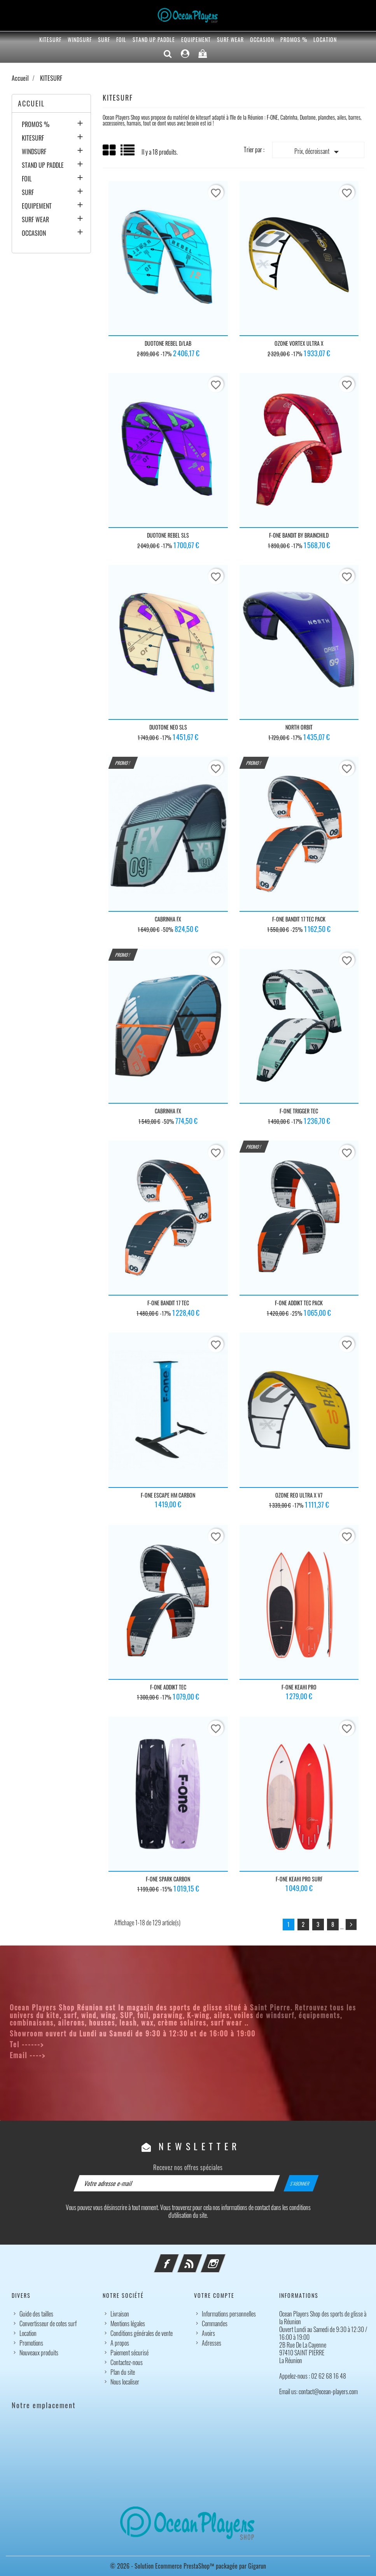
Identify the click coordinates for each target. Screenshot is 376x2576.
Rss (200, 2258)
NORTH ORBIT (299, 727)
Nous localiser (124, 2381)
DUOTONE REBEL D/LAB (168, 343)
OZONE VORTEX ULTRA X (299, 343)
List (128, 153)
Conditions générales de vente (141, 2333)
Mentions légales (127, 2323)
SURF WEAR (230, 39)
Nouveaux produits (38, 2352)
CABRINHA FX (168, 919)
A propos (119, 2343)
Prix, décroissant (318, 152)
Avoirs (208, 2333)
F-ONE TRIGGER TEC (299, 1111)
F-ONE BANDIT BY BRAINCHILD (299, 535)
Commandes (214, 2323)
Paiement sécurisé (129, 2352)
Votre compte (214, 2295)
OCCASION (262, 39)
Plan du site (122, 2372)
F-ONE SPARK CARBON (168, 1879)
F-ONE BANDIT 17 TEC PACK (298, 919)
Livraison (119, 2313)
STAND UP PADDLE (154, 39)
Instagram (223, 2258)
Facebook (176, 2258)
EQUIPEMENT (196, 39)
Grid (110, 150)
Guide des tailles (36, 2313)
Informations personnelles (229, 2313)
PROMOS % (293, 39)
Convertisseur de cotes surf (48, 2323)
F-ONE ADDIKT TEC (168, 1687)
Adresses (211, 2343)
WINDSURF (80, 39)
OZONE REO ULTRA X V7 (298, 1495)
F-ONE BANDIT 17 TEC (168, 1303)
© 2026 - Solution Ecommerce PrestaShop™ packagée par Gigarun (188, 2566)
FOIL (121, 39)
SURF (104, 39)
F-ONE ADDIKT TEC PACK (299, 1303)
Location (325, 39)
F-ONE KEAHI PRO (299, 1687)
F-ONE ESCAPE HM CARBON (168, 1495)
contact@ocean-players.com (94, 2055)
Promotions (31, 2343)
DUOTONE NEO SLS (168, 727)
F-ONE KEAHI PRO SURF (299, 1879)
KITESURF (50, 39)
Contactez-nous (126, 2362)
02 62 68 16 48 (72, 2044)
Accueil (31, 103)
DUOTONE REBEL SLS (168, 535)
